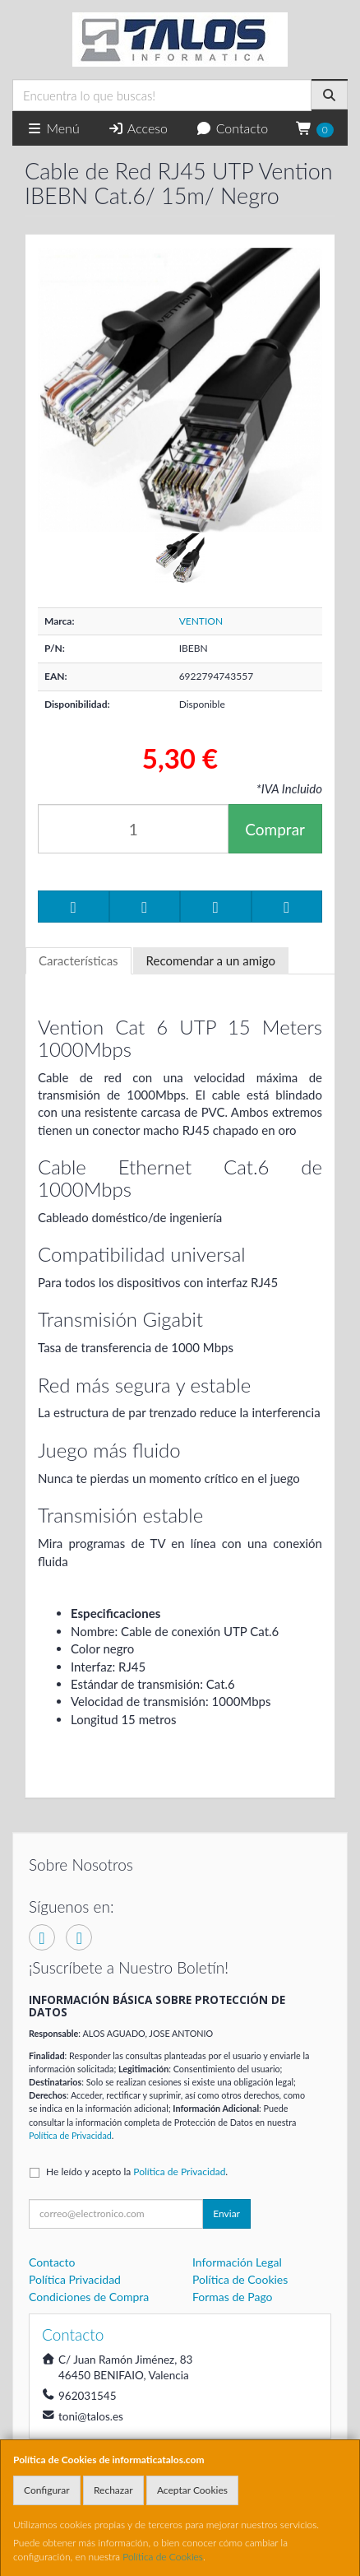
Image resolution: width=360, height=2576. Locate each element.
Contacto (232, 128)
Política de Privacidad (70, 2135)
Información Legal (237, 2262)
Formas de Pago (232, 2297)
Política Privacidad (75, 2279)
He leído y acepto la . (137, 2171)
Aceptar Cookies (192, 2490)
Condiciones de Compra (89, 2297)
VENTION (201, 621)
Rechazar (113, 2490)
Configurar (47, 2490)
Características (78, 960)
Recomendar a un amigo (210, 960)
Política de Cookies (162, 2556)
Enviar (226, 2213)
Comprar (275, 829)
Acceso (138, 128)
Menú (53, 128)
